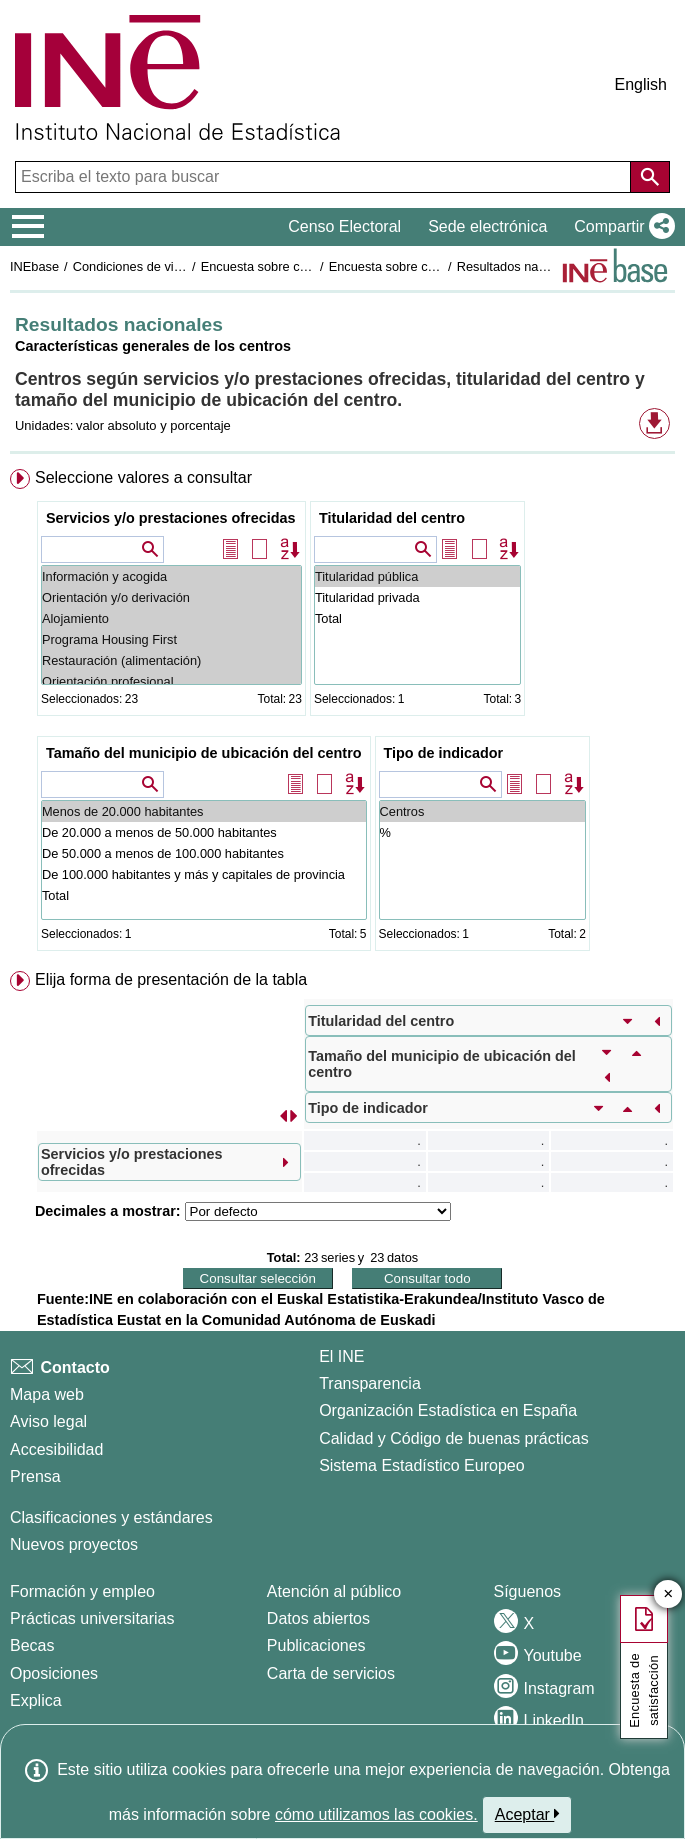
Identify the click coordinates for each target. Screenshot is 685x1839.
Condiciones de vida (130, 266)
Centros (482, 811)
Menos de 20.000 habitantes (204, 811)
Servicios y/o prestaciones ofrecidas (171, 518)
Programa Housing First (171, 639)
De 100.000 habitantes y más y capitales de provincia (204, 874)
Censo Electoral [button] (344, 226)
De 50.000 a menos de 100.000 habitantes (204, 853)
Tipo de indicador (444, 753)
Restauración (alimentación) (171, 660)
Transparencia (370, 1383)
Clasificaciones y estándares (111, 1517)
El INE (341, 1356)
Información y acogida (171, 576)
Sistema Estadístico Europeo (421, 1465)
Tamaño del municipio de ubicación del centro (204, 753)
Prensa (35, 1476)
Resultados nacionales (521, 266)
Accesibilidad (56, 1449)
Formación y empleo (82, 1591)
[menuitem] (342, 714)
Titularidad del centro (392, 518)
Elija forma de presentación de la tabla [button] (171, 979)
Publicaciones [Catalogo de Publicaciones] (316, 1645)
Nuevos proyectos (74, 1544)
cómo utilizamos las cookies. (376, 1814)
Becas (32, 1645)
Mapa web (47, 1394)
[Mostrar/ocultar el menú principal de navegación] (28, 227)
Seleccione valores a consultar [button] (143, 477)
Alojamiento (171, 618)
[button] (620, 227)
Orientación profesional (171, 681)
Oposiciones (54, 1673)
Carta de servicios (331, 1673)
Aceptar (527, 1814)
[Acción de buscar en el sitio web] (650, 177)
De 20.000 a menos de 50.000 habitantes (204, 832)
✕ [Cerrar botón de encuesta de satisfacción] (668, 1594)
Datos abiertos (318, 1618)
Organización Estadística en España (448, 1410)
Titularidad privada (417, 597)
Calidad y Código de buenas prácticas (454, 1438)
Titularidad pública (417, 576)
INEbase (34, 266)
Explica (36, 1700)
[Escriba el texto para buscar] (325, 177)
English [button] (641, 84)
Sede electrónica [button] (487, 226)
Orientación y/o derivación (171, 597)
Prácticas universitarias (92, 1618)
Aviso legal (48, 1421)
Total (417, 618)
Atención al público (334, 1591)
